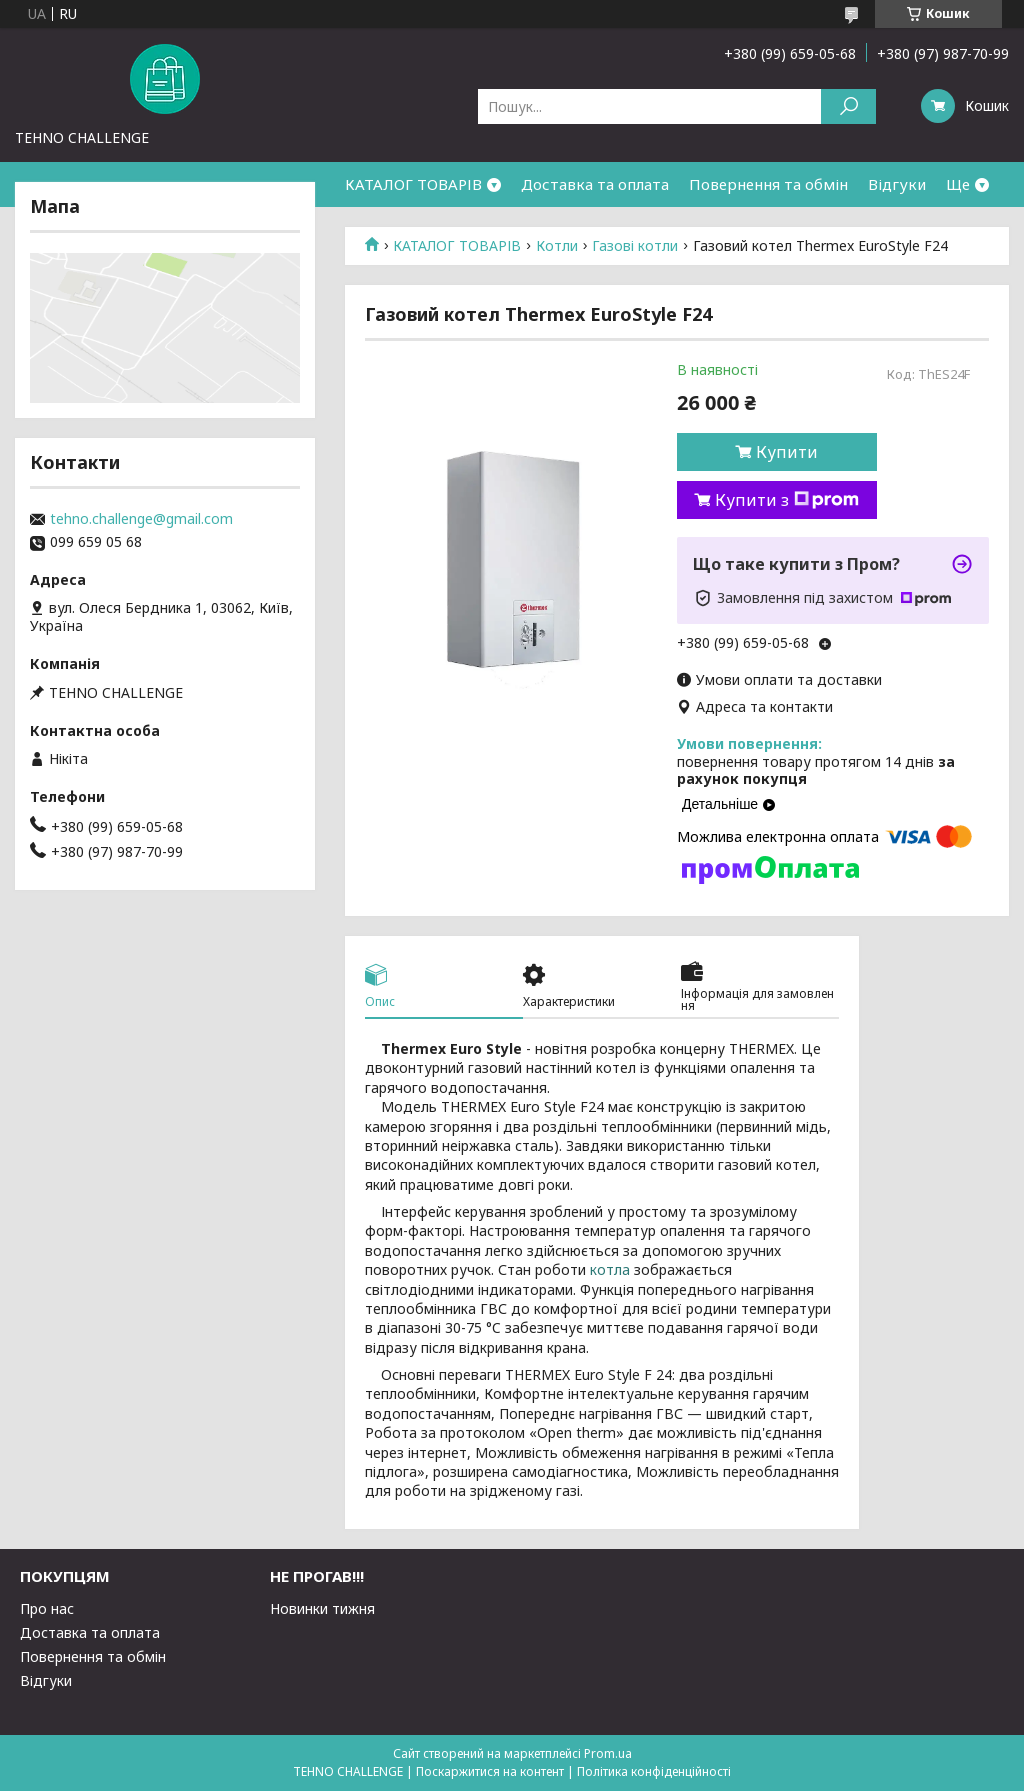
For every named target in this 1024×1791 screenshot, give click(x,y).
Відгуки (897, 184)
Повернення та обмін (768, 184)
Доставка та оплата (595, 184)
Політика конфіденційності (654, 1771)
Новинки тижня (322, 1608)
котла (610, 1269)
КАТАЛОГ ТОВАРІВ (413, 184)
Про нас (47, 1608)
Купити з (787, 500)
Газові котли (635, 246)
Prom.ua (608, 1753)
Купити (787, 452)
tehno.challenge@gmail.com (141, 519)
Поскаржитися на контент (490, 1771)
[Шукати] (848, 106)
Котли (557, 246)
